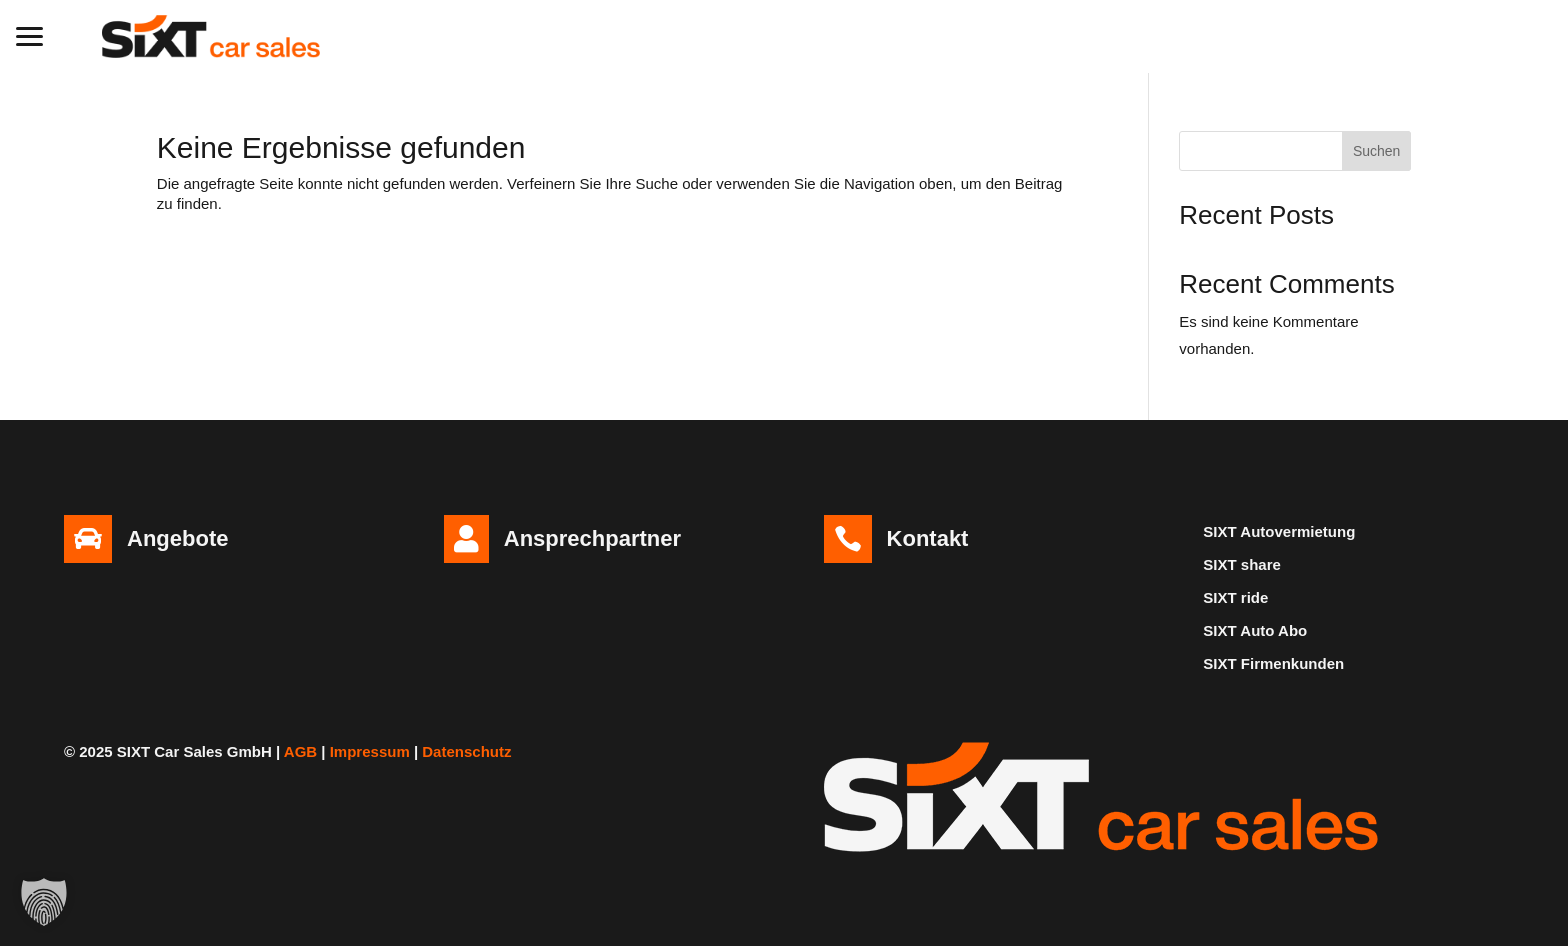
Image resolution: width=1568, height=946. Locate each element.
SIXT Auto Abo (1255, 630)
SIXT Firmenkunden (1273, 663)
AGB (300, 751)
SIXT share (1242, 564)
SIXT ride (1235, 597)
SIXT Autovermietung (1279, 531)
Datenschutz (466, 751)
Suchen (1376, 151)
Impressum (370, 751)
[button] (30, 34)
